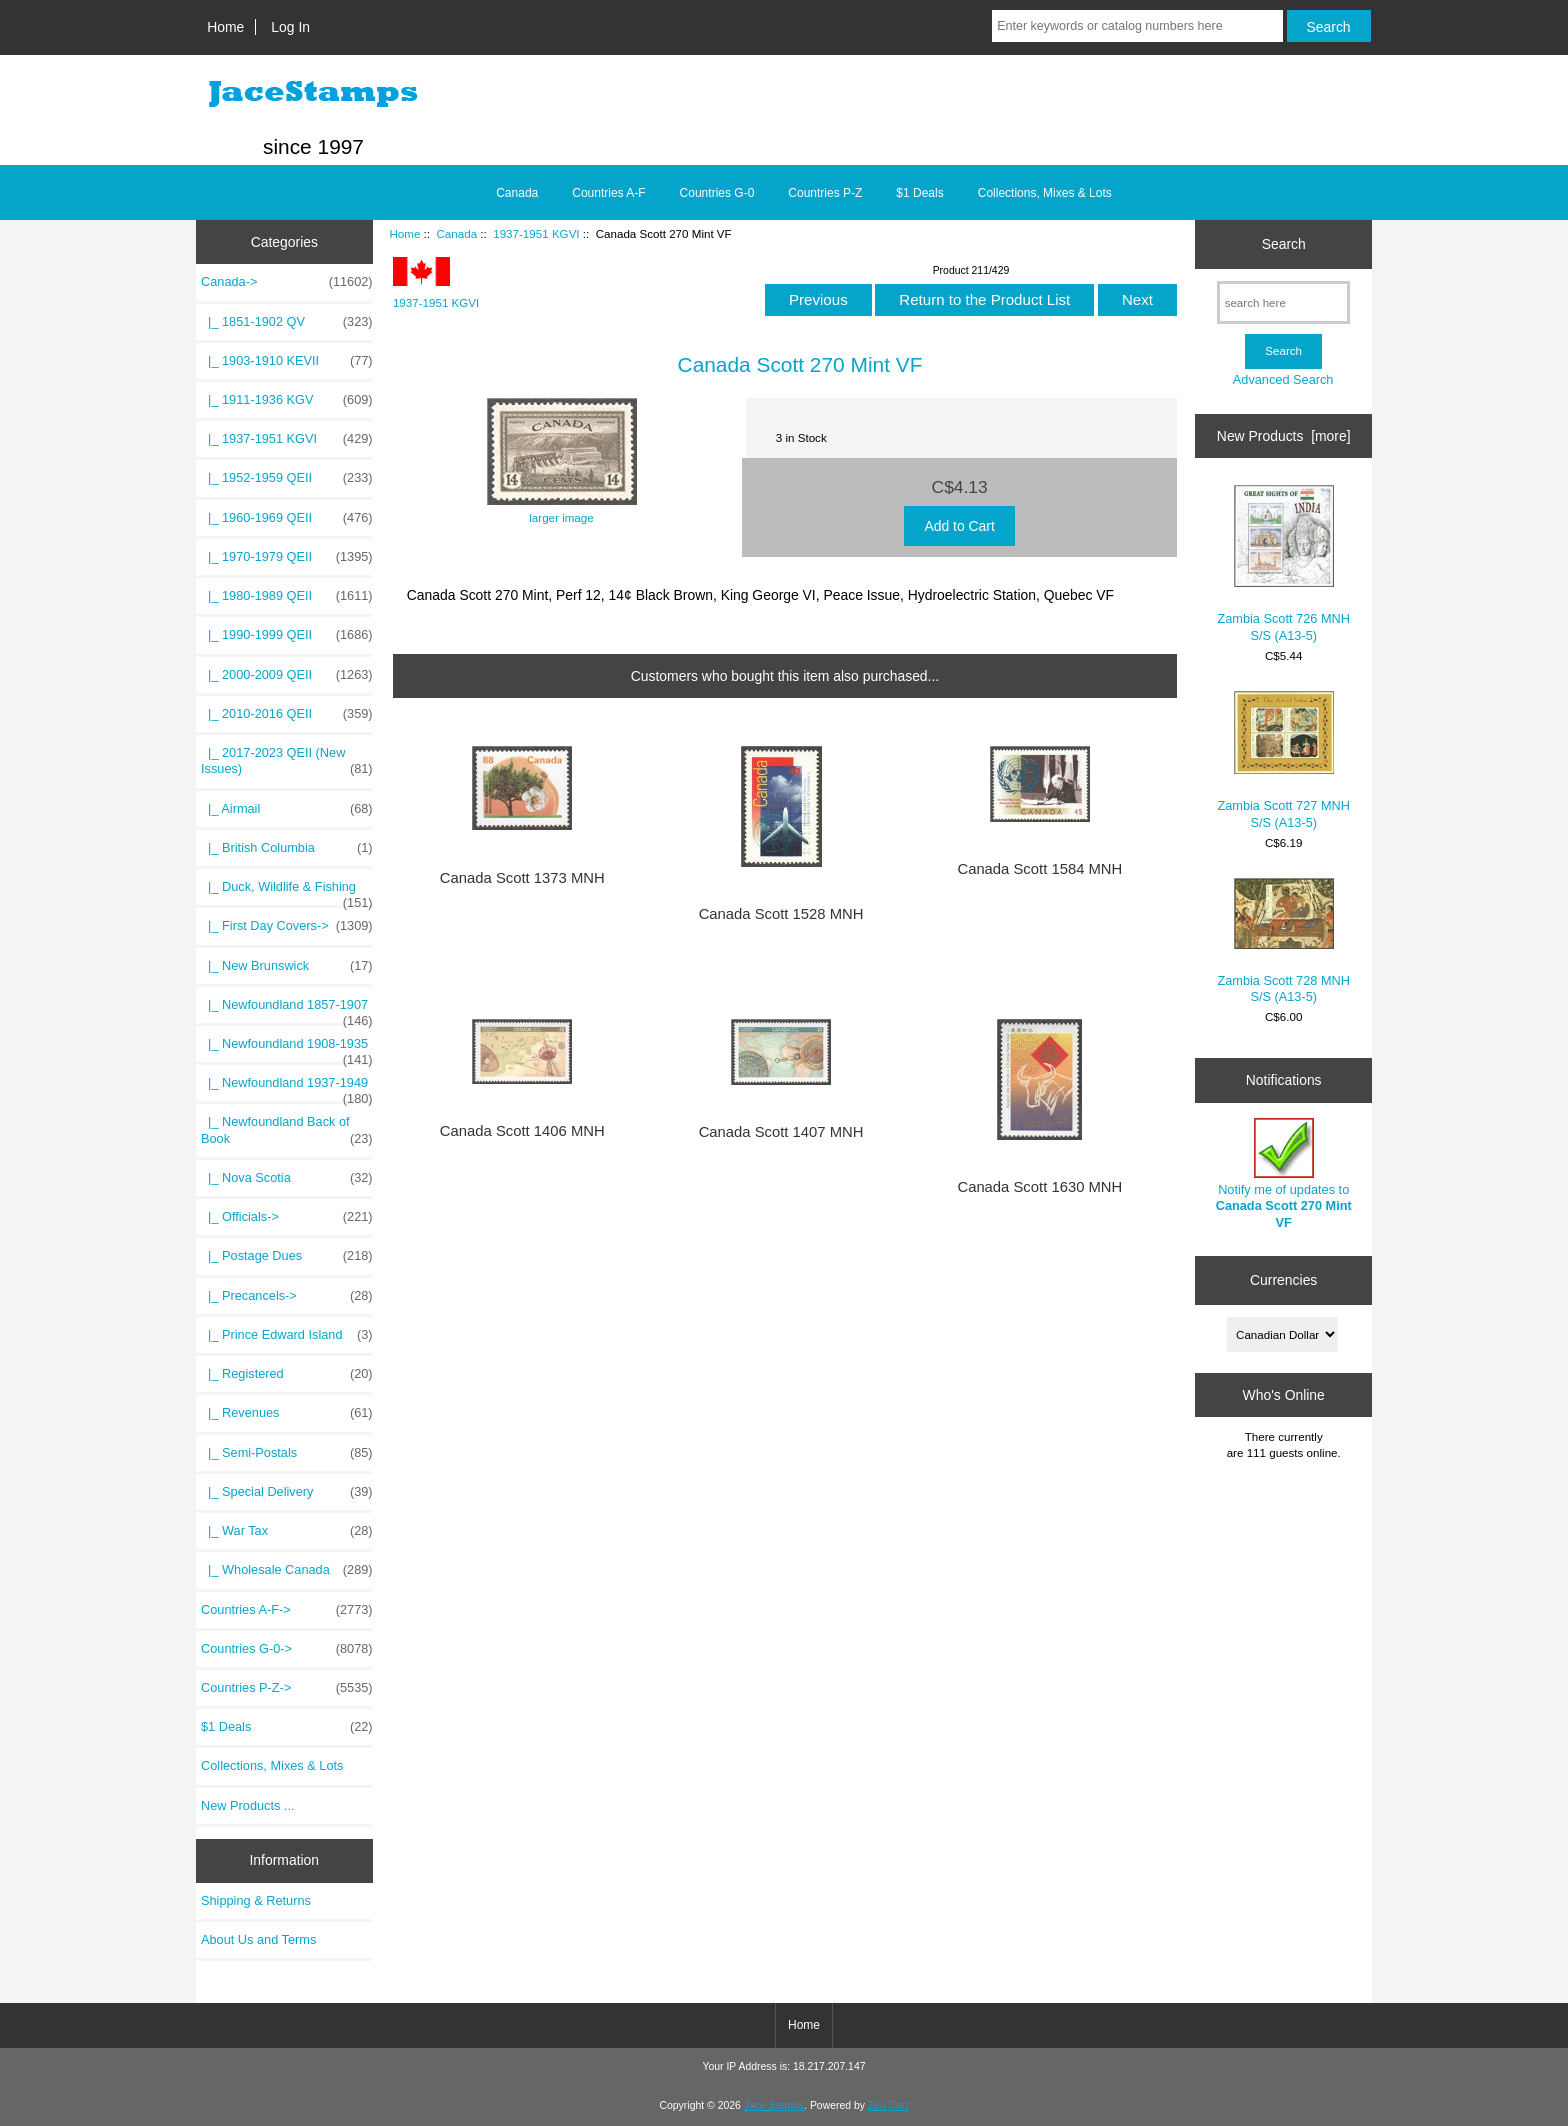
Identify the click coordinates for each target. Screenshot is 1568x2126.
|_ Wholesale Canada (287, 1570)
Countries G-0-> (287, 1649)
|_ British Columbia (287, 848)
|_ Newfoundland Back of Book (287, 1130)
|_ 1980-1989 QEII (287, 596)
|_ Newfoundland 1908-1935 (287, 1049)
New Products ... (248, 1805)
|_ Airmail (287, 809)
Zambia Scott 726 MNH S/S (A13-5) (1283, 563)
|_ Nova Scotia (287, 1178)
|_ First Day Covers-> (287, 926)
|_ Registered (287, 1374)
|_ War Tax (287, 1531)
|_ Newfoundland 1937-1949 (287, 1088)
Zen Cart (888, 2105)
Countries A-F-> (287, 1610)
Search (1284, 244)
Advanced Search (1283, 379)
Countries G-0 (717, 193)
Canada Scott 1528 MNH (781, 914)
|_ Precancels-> (287, 1296)
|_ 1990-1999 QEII (287, 635)
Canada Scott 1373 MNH (522, 878)
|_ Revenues (287, 1413)
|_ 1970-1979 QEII (287, 557)
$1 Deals (919, 193)
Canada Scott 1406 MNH (522, 1131)
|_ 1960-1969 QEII (287, 518)
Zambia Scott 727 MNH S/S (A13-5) (1283, 760)
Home (225, 27)
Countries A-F (608, 193)
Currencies (1283, 1280)
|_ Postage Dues (287, 1256)
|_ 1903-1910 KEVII (287, 361)
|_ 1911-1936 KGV (287, 400)
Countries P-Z (825, 193)
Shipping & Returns (256, 1900)
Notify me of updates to (1284, 1174)
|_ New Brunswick (287, 966)
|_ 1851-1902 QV (287, 322)
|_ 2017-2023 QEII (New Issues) (287, 761)
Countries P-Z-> (287, 1688)
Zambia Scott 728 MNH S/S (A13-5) (1283, 941)
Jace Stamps (774, 2105)
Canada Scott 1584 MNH (1039, 869)
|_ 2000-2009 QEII (287, 675)
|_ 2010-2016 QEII (287, 714)
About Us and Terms (258, 1939)
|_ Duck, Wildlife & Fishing (287, 892)
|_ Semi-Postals (287, 1453)
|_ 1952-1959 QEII (287, 478)
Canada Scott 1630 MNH (1039, 1187)
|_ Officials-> (287, 1217)
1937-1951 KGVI (536, 233)
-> (287, 282)
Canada (456, 233)
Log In (290, 27)
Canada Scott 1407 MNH (781, 1132)
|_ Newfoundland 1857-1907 (287, 1010)
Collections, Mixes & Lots (1045, 193)
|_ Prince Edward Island (287, 1335)
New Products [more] (1284, 436)
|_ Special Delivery (287, 1492)
